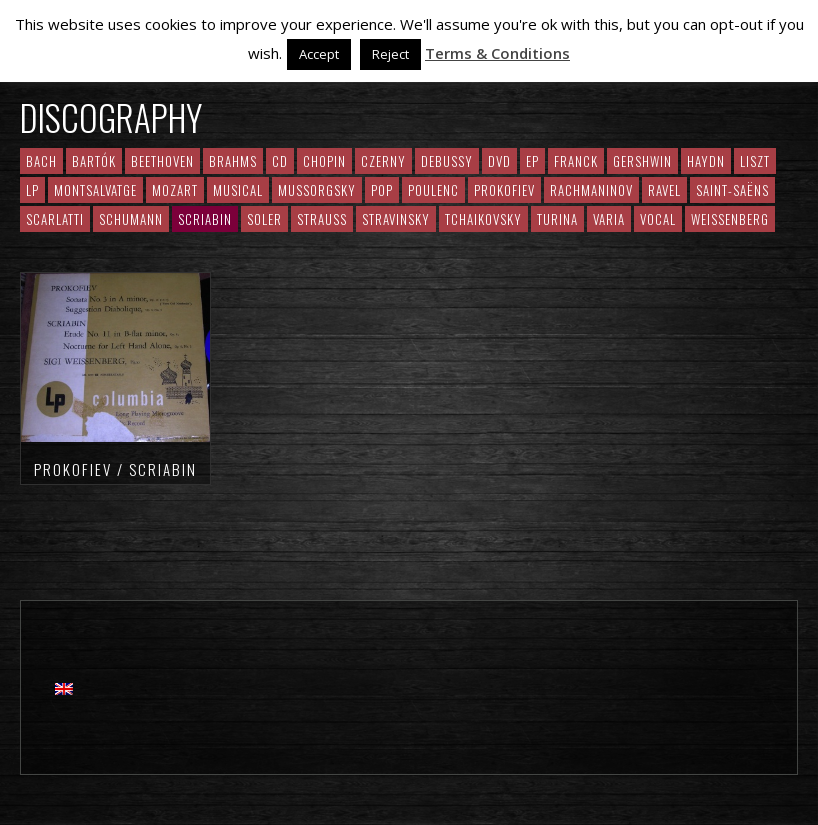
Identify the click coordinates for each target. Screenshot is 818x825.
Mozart (175, 190)
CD (280, 161)
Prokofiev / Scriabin (115, 469)
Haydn (706, 161)
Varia (609, 219)
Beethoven (162, 161)
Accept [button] (319, 54)
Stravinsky (396, 219)
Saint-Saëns (732, 190)
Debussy (447, 161)
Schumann (131, 219)
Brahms (233, 161)
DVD (499, 161)
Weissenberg (730, 219)
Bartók (94, 161)
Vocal (658, 219)
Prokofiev (504, 190)
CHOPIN (324, 161)
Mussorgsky (317, 190)
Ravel (664, 190)
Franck (576, 161)
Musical (238, 190)
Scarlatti (55, 219)
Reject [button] (390, 54)
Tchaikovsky (483, 219)
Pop (382, 190)
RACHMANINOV (591, 190)
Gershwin (642, 161)
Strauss (322, 219)
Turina (557, 219)
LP (32, 190)
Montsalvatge (95, 190)
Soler (264, 219)
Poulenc (433, 190)
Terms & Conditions (497, 53)
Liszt (755, 161)
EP (532, 161)
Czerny (383, 161)
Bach (41, 161)
